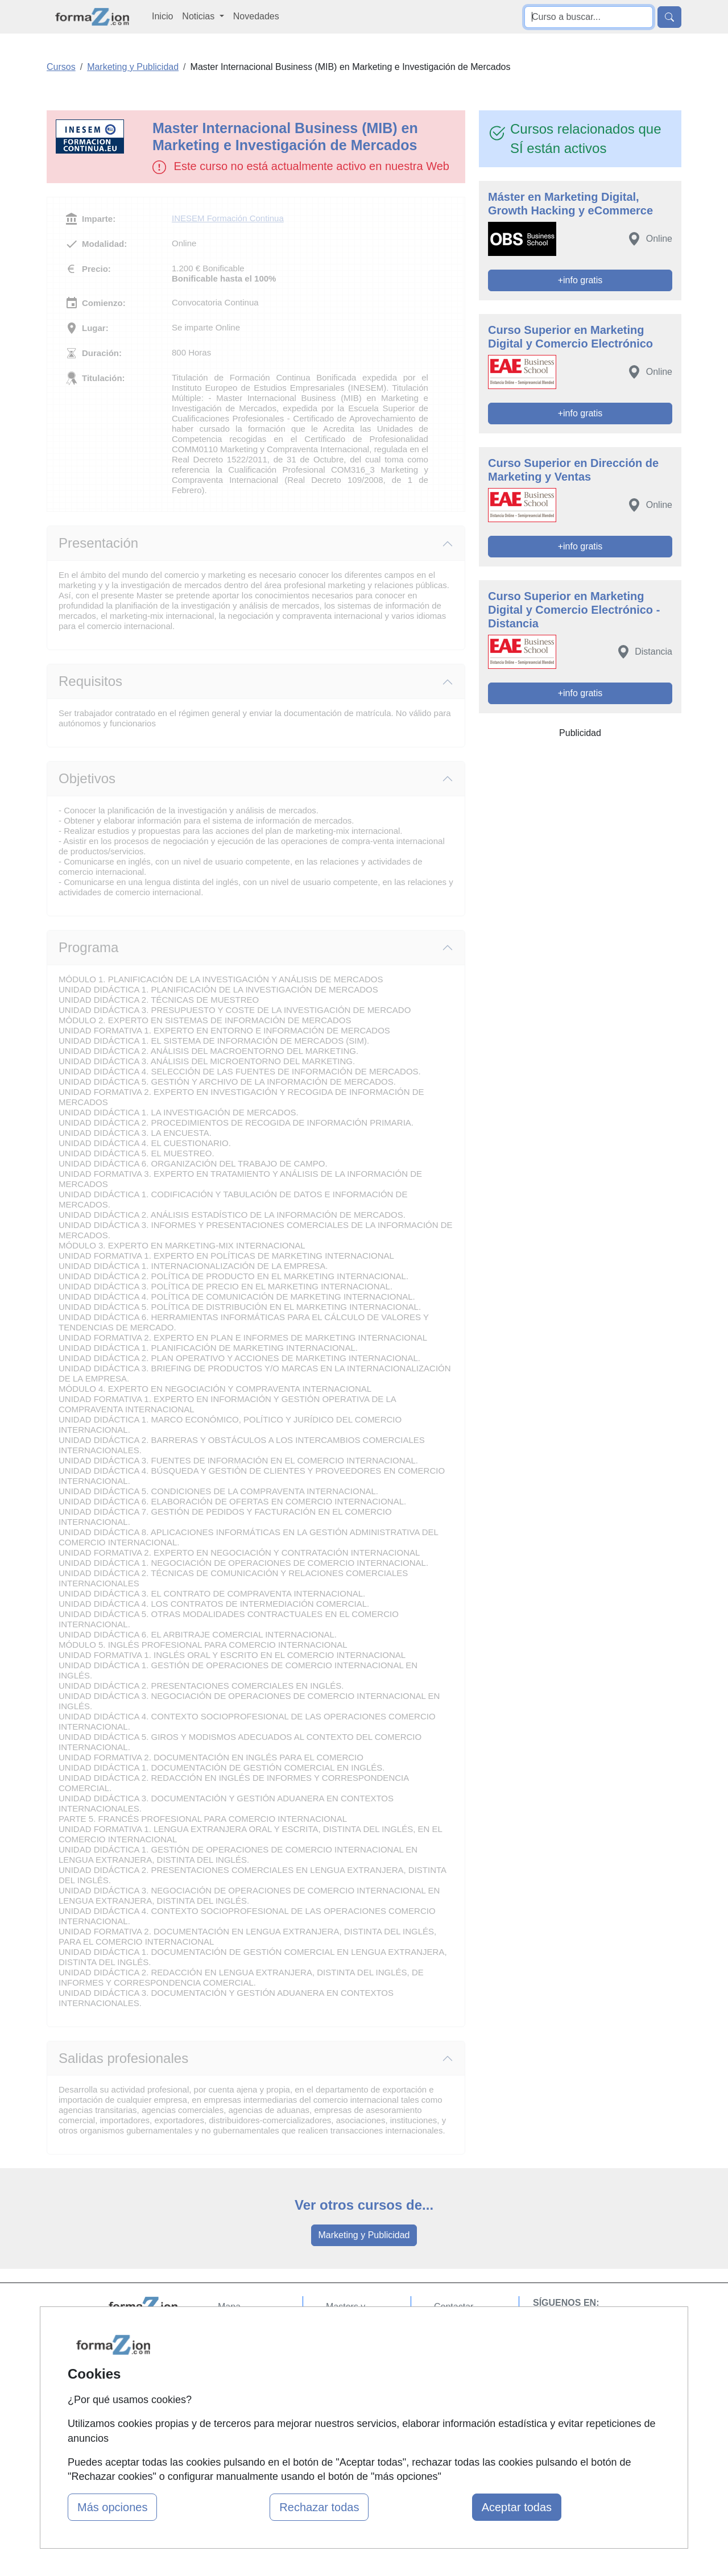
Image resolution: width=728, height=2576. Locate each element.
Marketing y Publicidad (364, 2235)
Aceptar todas (517, 2507)
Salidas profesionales (123, 2058)
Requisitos (90, 681)
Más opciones (112, 2507)
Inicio (162, 16)
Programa (88, 947)
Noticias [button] (199, 16)
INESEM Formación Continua (228, 218)
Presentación (98, 543)
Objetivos (87, 778)
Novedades (256, 16)
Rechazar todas (319, 2507)
